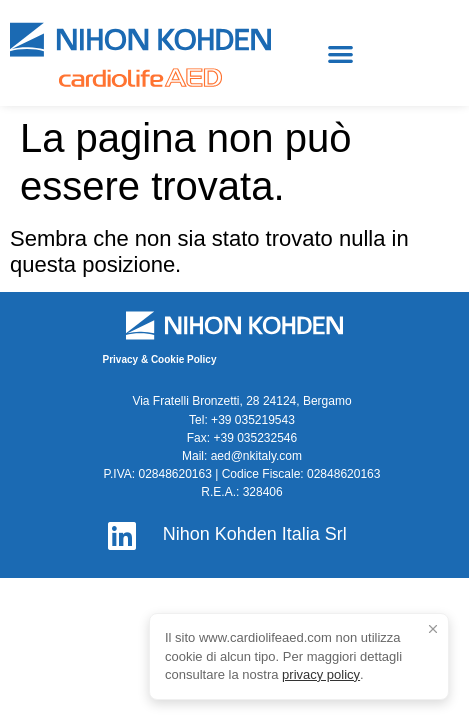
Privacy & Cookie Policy (160, 359)
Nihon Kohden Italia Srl (255, 534)
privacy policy (321, 674)
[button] (340, 53)
